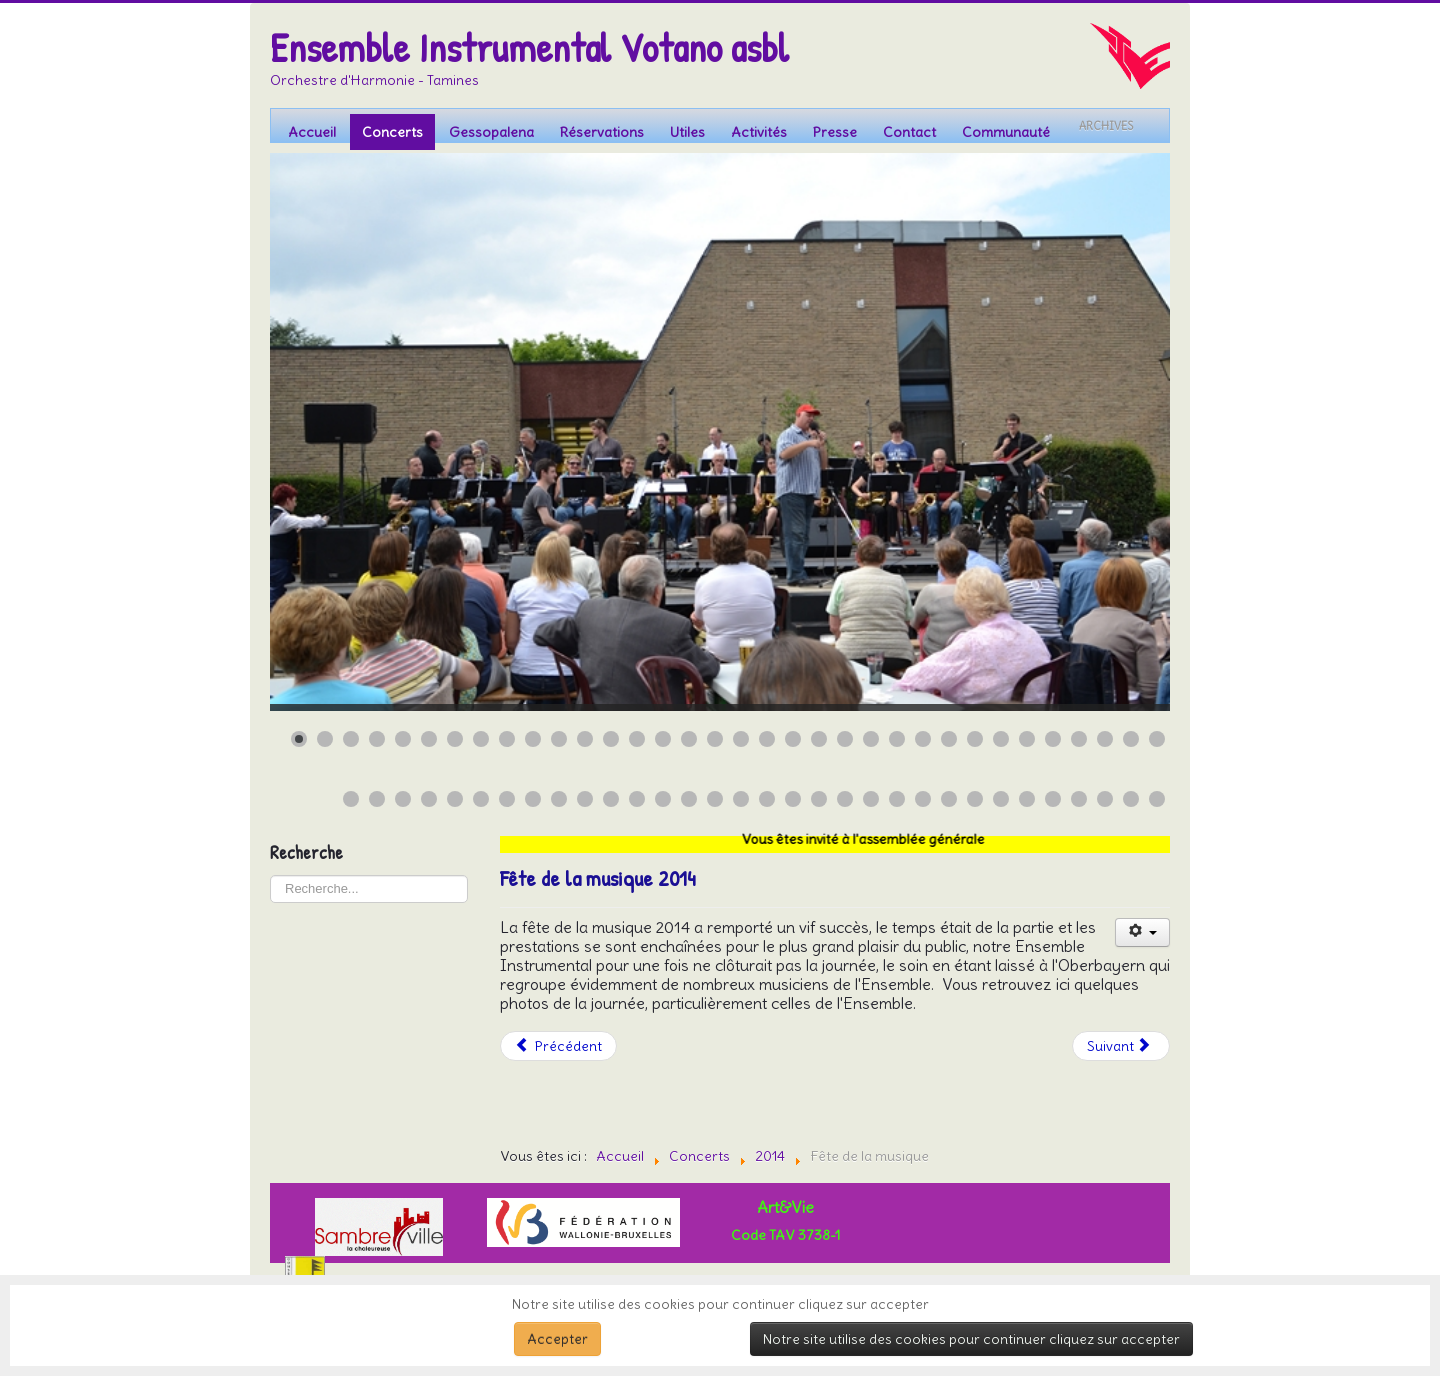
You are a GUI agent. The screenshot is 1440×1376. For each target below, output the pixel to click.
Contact (909, 132)
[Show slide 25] (923, 739)
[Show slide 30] (1053, 739)
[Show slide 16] (689, 739)
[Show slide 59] (975, 799)
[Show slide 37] (403, 799)
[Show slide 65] (1131, 799)
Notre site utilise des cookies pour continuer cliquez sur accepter (971, 1339)
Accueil (312, 132)
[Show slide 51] (767, 799)
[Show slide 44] (585, 799)
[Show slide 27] (975, 739)
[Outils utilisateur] (1142, 932)
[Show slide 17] (715, 739)
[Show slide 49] (715, 799)
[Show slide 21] (819, 739)
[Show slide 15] (663, 739)
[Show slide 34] (1157, 739)
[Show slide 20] (793, 739)
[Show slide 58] (949, 799)
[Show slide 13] (611, 739)
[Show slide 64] (1105, 799)
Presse (835, 132)
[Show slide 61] (1027, 799)
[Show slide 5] (403, 739)
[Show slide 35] (351, 799)
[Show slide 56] (897, 799)
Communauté (1006, 132)
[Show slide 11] (559, 739)
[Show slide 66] (1157, 799)
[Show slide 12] (585, 739)
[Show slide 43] (559, 799)
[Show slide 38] (429, 799)
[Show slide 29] (1027, 739)
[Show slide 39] (455, 799)
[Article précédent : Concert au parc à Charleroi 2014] (559, 1046)
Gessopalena (491, 132)
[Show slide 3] (351, 739)
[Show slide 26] (949, 739)
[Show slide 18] (741, 739)
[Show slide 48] (689, 799)
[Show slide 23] (871, 739)
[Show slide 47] (663, 799)
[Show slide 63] (1079, 799)
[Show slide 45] (611, 799)
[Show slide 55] (871, 799)
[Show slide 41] (507, 799)
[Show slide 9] (507, 739)
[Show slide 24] (897, 739)
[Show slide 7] (455, 739)
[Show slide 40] (481, 799)
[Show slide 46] (637, 799)
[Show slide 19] (767, 739)
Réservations (602, 132)
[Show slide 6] (429, 739)
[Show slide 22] (845, 739)
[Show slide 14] (637, 739)
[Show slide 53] (819, 799)
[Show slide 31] (1079, 739)
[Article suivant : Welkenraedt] (1121, 1046)
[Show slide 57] (923, 799)
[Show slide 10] (533, 739)
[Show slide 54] (845, 799)
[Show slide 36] (377, 799)
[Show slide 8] (481, 739)
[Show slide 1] (299, 739)
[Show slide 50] (741, 799)
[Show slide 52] (793, 799)
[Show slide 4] (377, 739)
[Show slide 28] (1001, 739)
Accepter (557, 1339)
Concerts (392, 132)
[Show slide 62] (1053, 799)
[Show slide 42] (533, 799)
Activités (759, 132)
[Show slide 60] (1001, 799)
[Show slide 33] (1131, 739)
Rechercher (270, 875)
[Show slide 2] (325, 739)
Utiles (687, 132)
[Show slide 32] (1105, 739)
